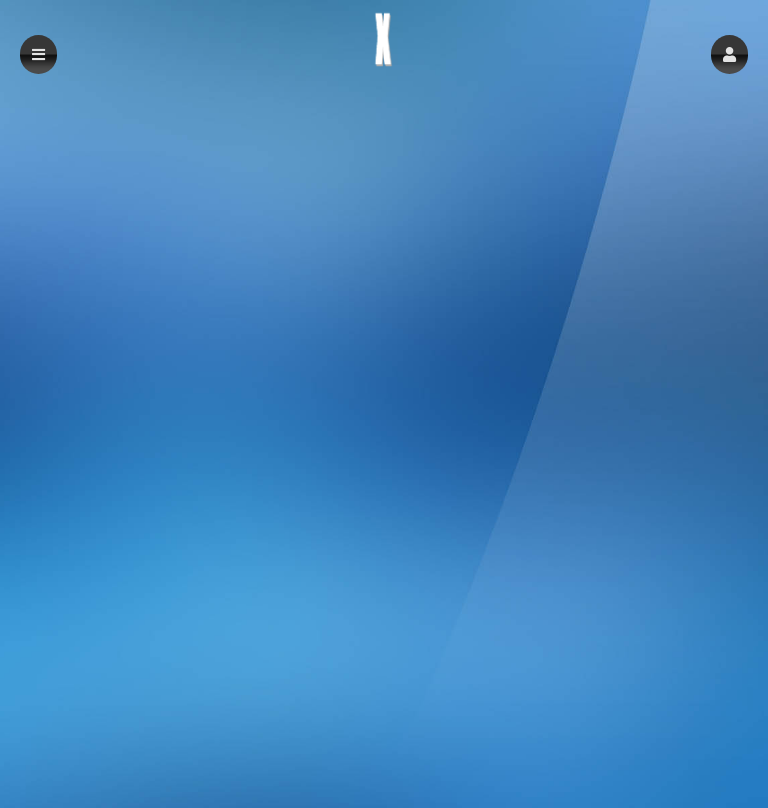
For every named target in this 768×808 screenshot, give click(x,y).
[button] (729, 54)
